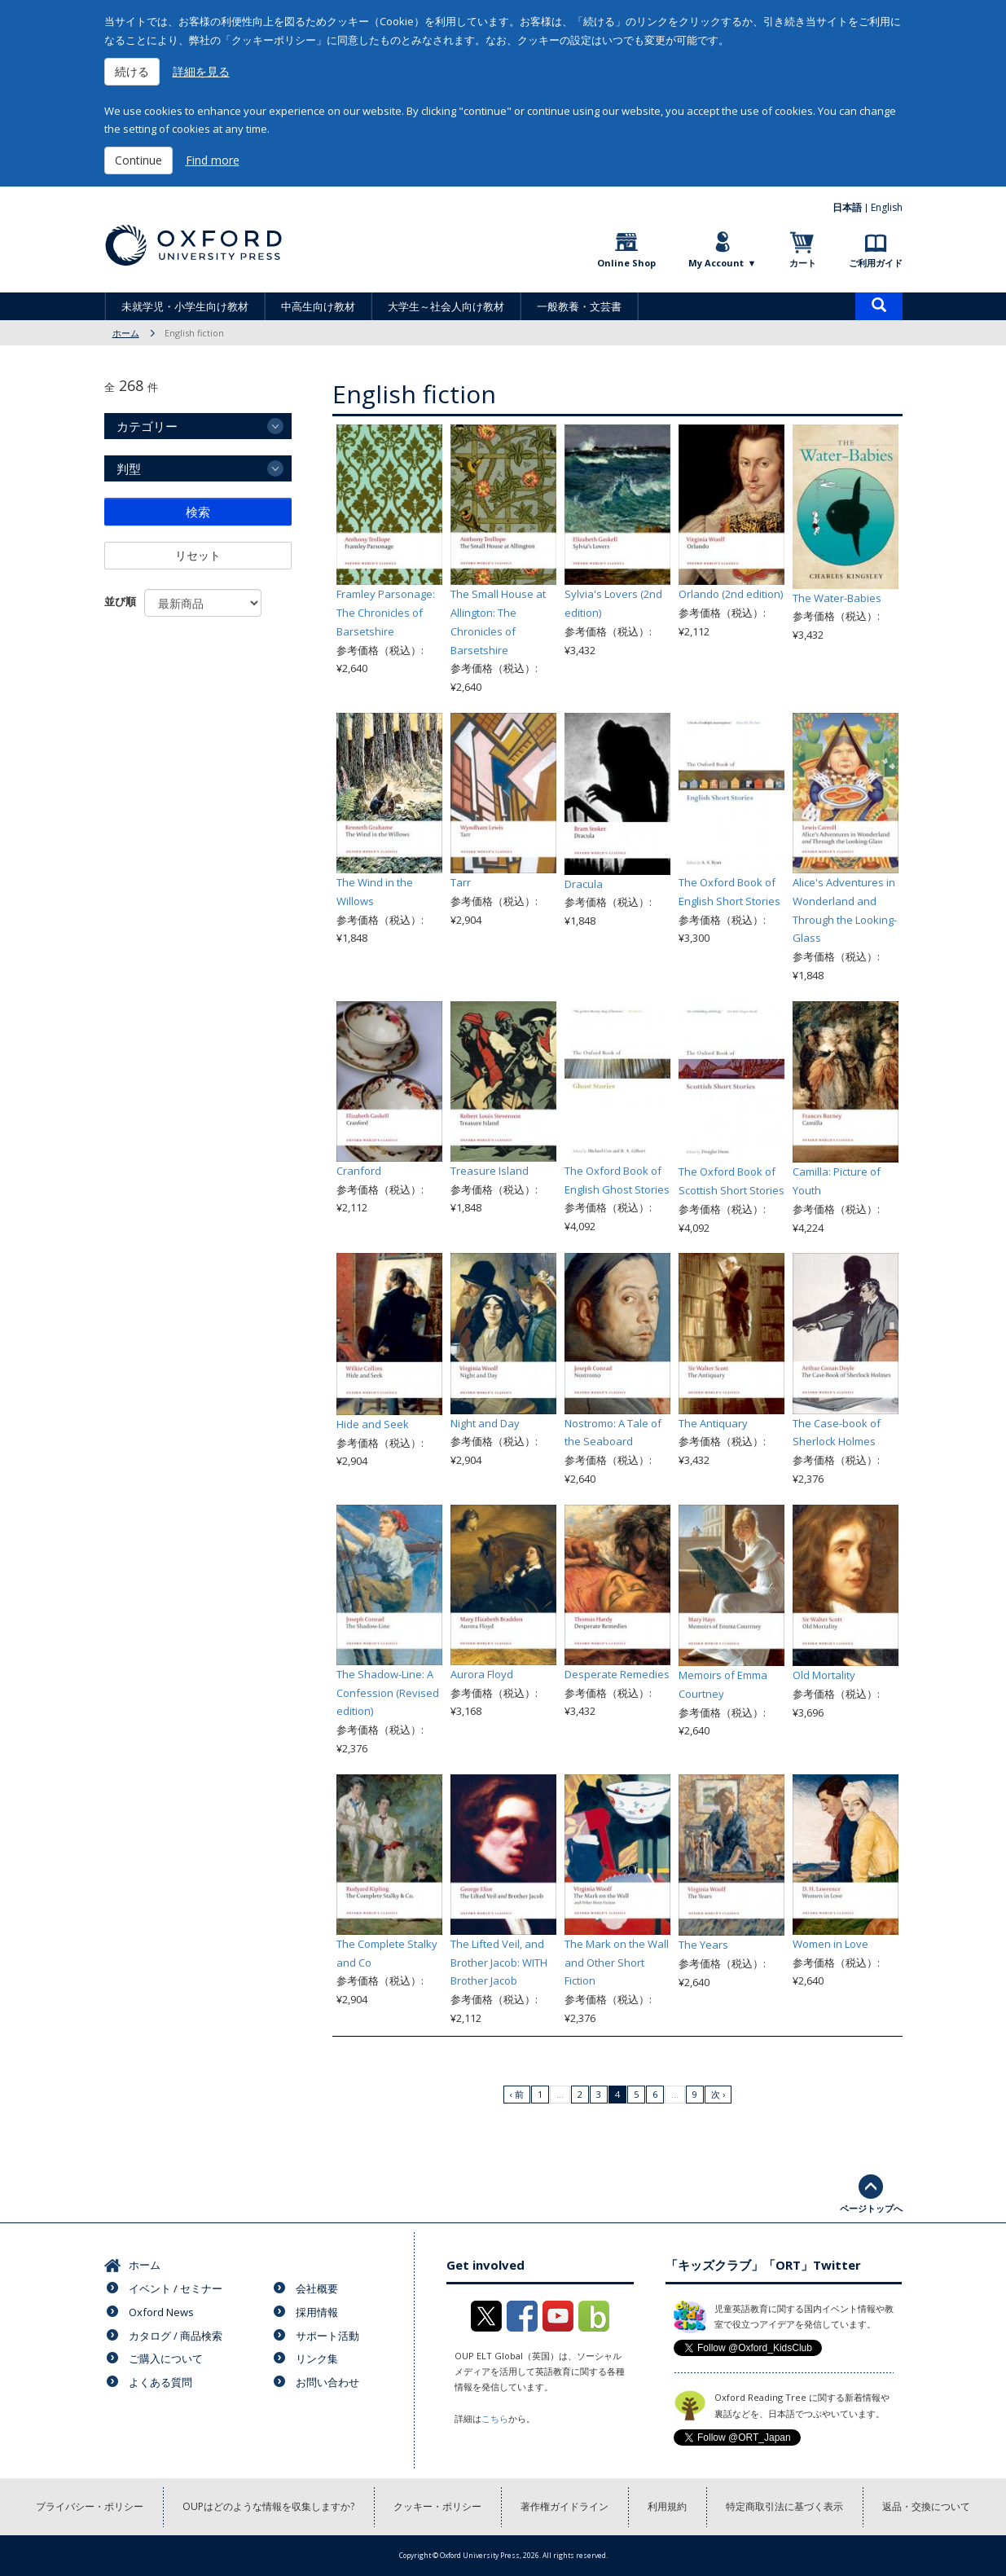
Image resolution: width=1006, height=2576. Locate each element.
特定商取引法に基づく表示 (784, 2506)
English (887, 207)
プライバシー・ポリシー (89, 2506)
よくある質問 (160, 2382)
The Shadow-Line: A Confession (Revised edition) (387, 1693)
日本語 (847, 207)
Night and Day (485, 1423)
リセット (198, 555)
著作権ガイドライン (564, 2506)
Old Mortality (824, 1675)
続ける (132, 71)
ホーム (125, 333)
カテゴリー (147, 426)
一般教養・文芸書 (579, 306)
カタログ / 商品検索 (175, 2335)
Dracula (584, 884)
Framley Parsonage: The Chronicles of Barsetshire (385, 613)
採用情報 (317, 2312)
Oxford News (161, 2312)
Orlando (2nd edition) (731, 594)
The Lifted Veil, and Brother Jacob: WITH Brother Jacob (498, 1962)
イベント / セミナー (175, 2288)
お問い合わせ (327, 2382)
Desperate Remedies (617, 1674)
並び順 (120, 601)
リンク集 (317, 2358)
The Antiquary (713, 1423)
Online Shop (626, 263)
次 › (718, 2094)
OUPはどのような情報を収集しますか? (268, 2506)
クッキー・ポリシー (437, 2506)
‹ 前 (517, 2094)
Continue (138, 160)
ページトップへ (871, 2208)
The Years (703, 1944)
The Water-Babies (837, 598)
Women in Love (830, 1943)
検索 (198, 511)
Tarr (460, 882)
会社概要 (317, 2288)
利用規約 (667, 2506)
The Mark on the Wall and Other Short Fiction (617, 1962)
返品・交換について (926, 2506)
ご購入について (166, 2358)
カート (802, 263)
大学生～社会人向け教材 (446, 306)
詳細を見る (201, 71)
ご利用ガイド (876, 263)
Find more (212, 160)
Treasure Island (489, 1170)
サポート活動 (327, 2335)
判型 (128, 468)
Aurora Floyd (481, 1674)
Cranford (358, 1170)
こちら (494, 2418)
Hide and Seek (372, 1424)
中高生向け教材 (318, 306)
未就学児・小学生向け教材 (184, 306)
